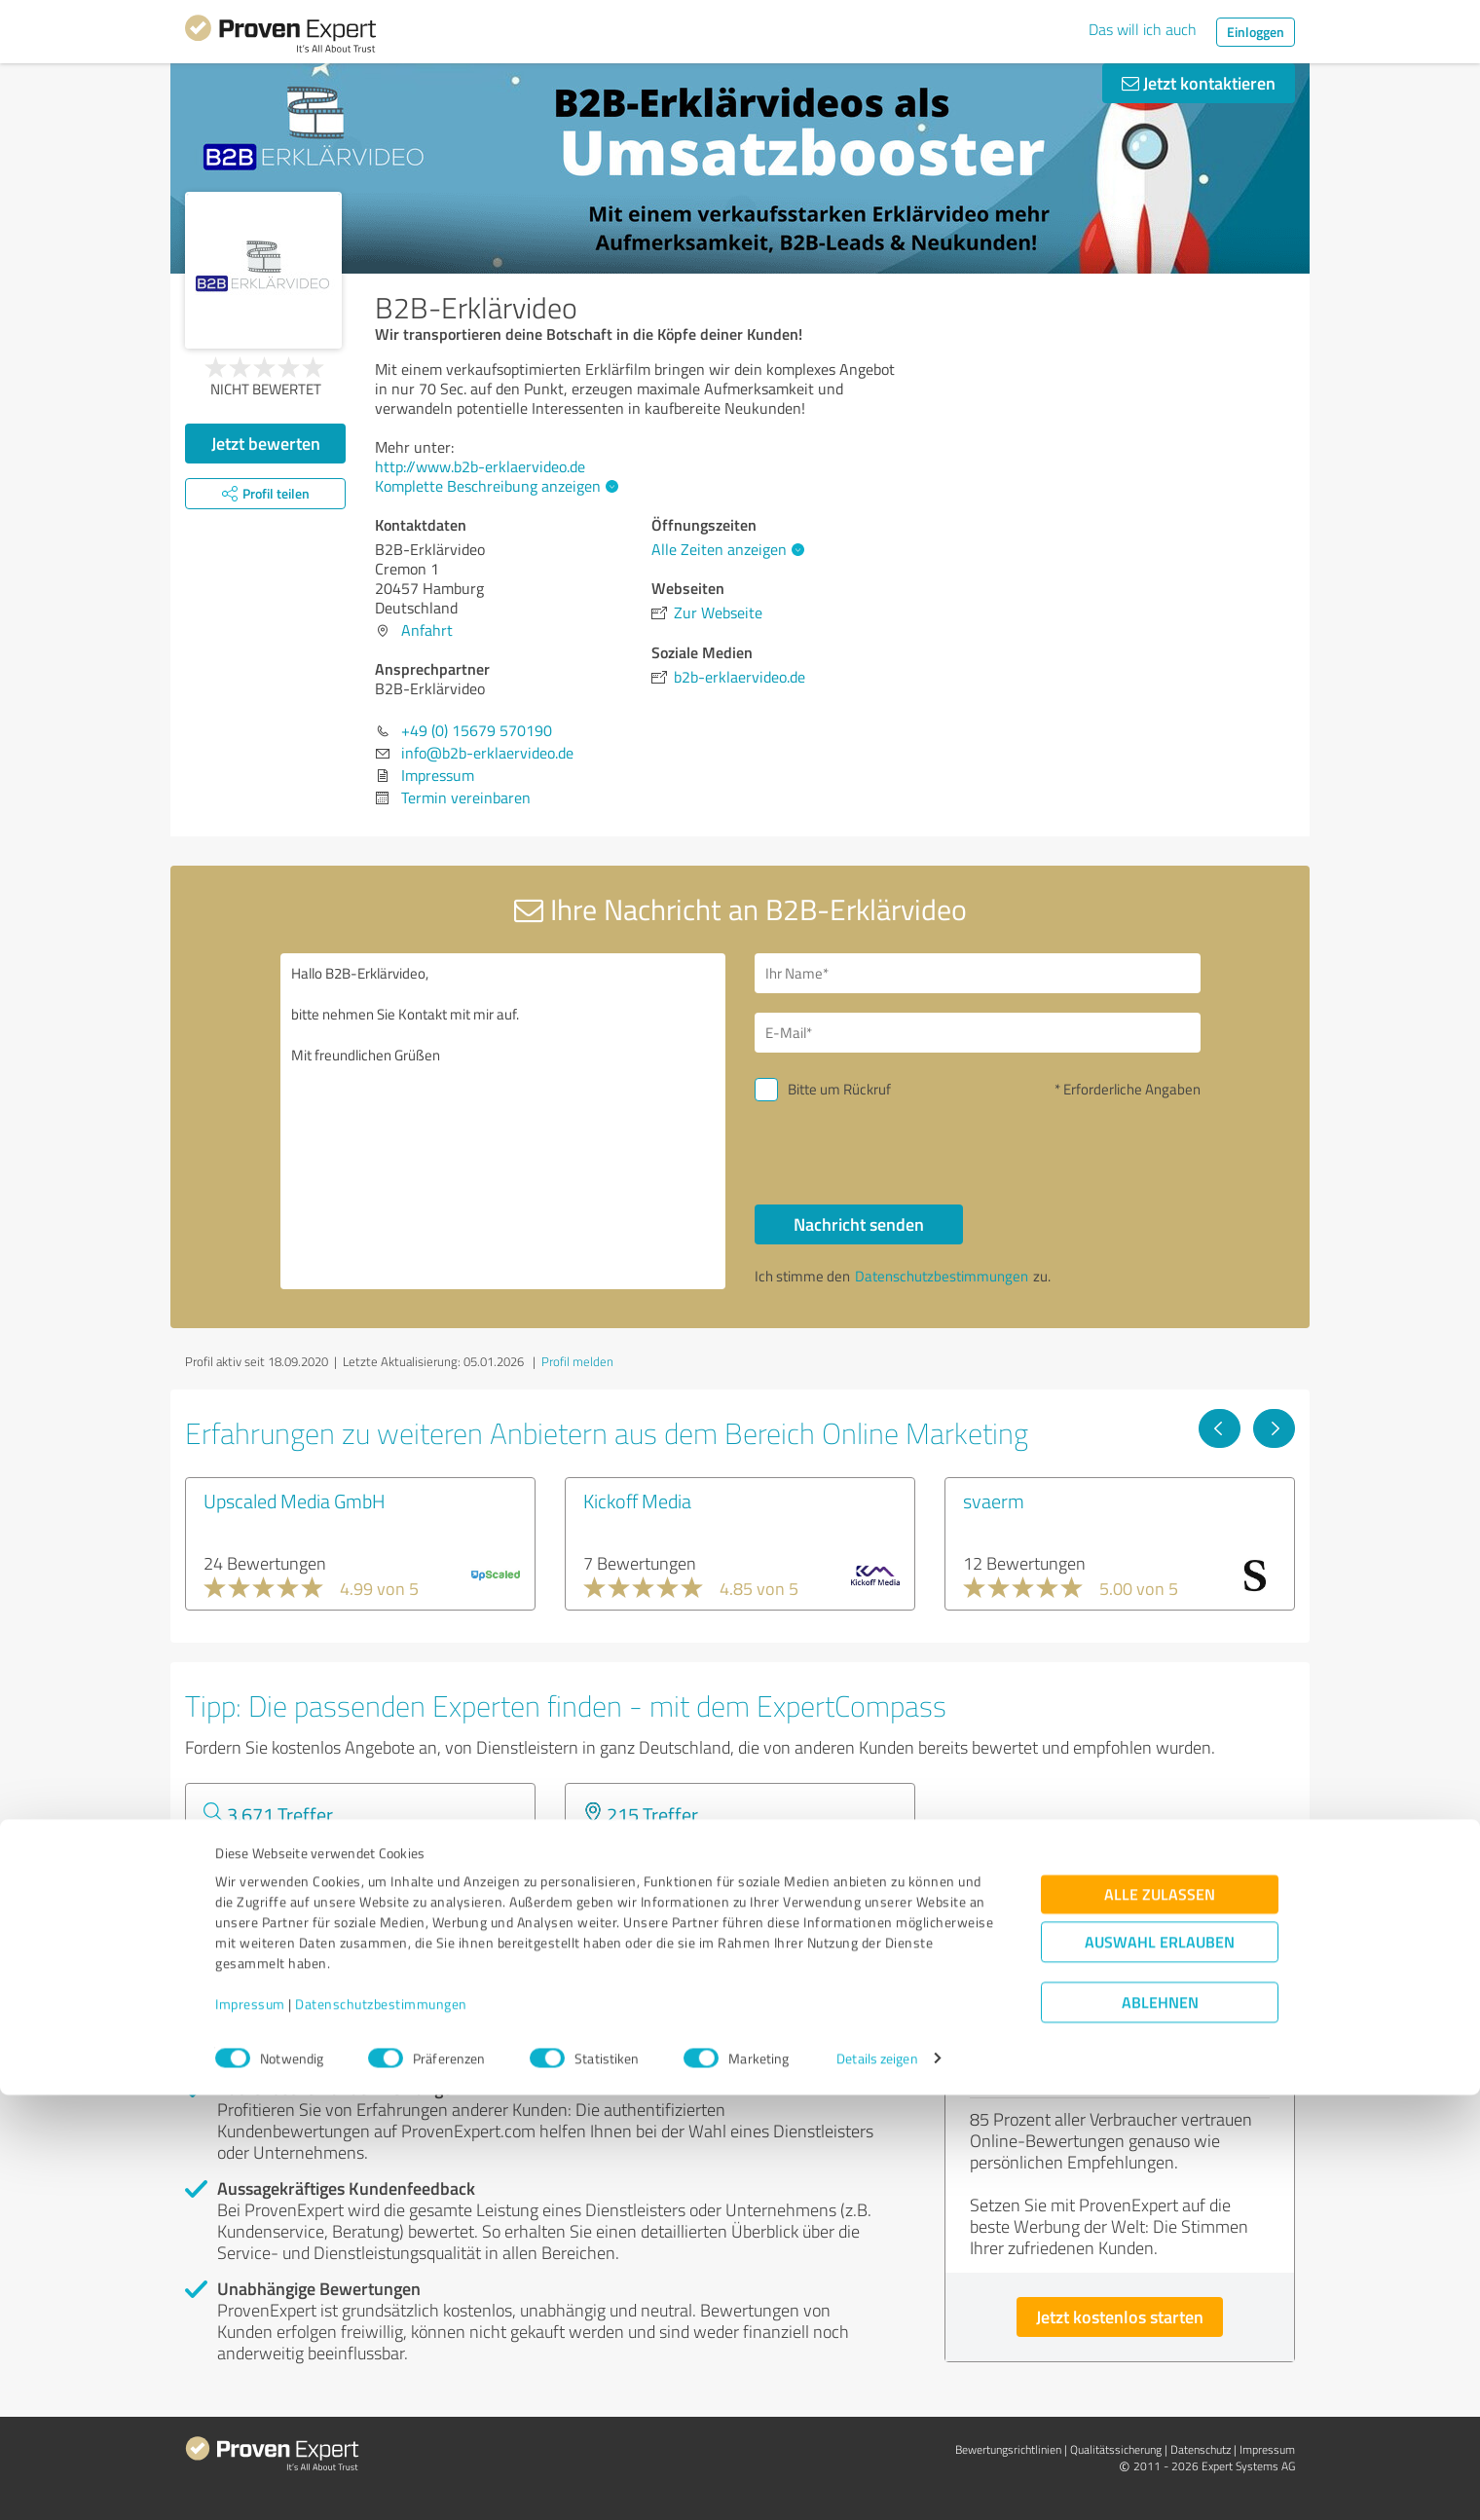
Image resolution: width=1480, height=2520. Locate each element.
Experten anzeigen (291, 1919)
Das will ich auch (1143, 29)
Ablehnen (1160, 2427)
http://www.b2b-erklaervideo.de (480, 466)
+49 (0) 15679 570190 (476, 730)
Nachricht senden (859, 1224)
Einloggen (1255, 31)
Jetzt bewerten (265, 443)
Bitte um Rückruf (839, 1089)
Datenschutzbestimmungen (381, 2429)
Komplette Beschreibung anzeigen (494, 486)
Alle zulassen (1159, 2319)
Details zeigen (876, 2483)
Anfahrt (427, 630)
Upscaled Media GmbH (295, 1500)
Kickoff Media (637, 1500)
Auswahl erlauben (1160, 2366)
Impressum (250, 2429)
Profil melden (577, 1361)
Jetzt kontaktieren (1199, 82)
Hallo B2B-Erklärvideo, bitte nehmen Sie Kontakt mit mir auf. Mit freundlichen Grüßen (503, 1121)
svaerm (993, 1500)
